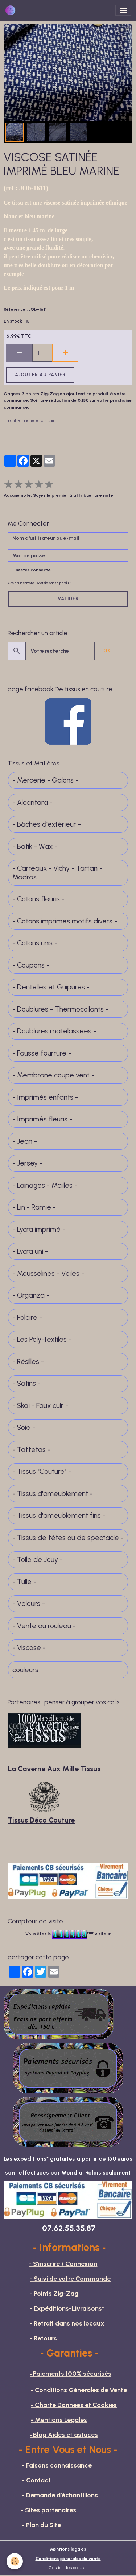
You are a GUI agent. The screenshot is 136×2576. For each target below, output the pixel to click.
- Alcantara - (32, 802)
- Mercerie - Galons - (45, 780)
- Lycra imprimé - (38, 1229)
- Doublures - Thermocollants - (60, 1009)
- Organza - (30, 1295)
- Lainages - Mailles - (44, 1185)
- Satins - (26, 1383)
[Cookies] (15, 2561)
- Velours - (28, 1603)
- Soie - (23, 1427)
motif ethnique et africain (31, 420)
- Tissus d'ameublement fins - (59, 1515)
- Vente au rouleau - (44, 1626)
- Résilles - (28, 1361)
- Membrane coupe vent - (53, 1075)
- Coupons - (30, 965)
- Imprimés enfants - (45, 1097)
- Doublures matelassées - (54, 1031)
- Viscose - (29, 1647)
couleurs (25, 1670)
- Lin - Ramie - (34, 1207)
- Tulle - (24, 1582)
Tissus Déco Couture (41, 1820)
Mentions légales (68, 2549)
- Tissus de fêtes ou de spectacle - (68, 1538)
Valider (68, 598)
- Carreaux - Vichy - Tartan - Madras (57, 872)
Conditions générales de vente (68, 2558)
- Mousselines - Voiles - (48, 1273)
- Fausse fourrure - (41, 1053)
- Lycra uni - (30, 1251)
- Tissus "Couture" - (41, 1471)
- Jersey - (27, 1163)
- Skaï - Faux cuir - (40, 1405)
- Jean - (24, 1141)
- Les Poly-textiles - (41, 1339)
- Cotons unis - (34, 943)
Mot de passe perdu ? (54, 583)
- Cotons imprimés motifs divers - (64, 921)
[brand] (11, 10)
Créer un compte (21, 583)
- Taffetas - (31, 1449)
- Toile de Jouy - (37, 1559)
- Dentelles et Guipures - (51, 987)
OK (107, 650)
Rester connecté (33, 570)
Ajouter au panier (40, 374)
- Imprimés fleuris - (42, 1119)
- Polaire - (27, 1317)
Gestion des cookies (68, 2567)
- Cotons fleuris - (38, 899)
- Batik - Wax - (34, 846)
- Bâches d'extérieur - (46, 824)
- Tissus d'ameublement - (52, 1493)
